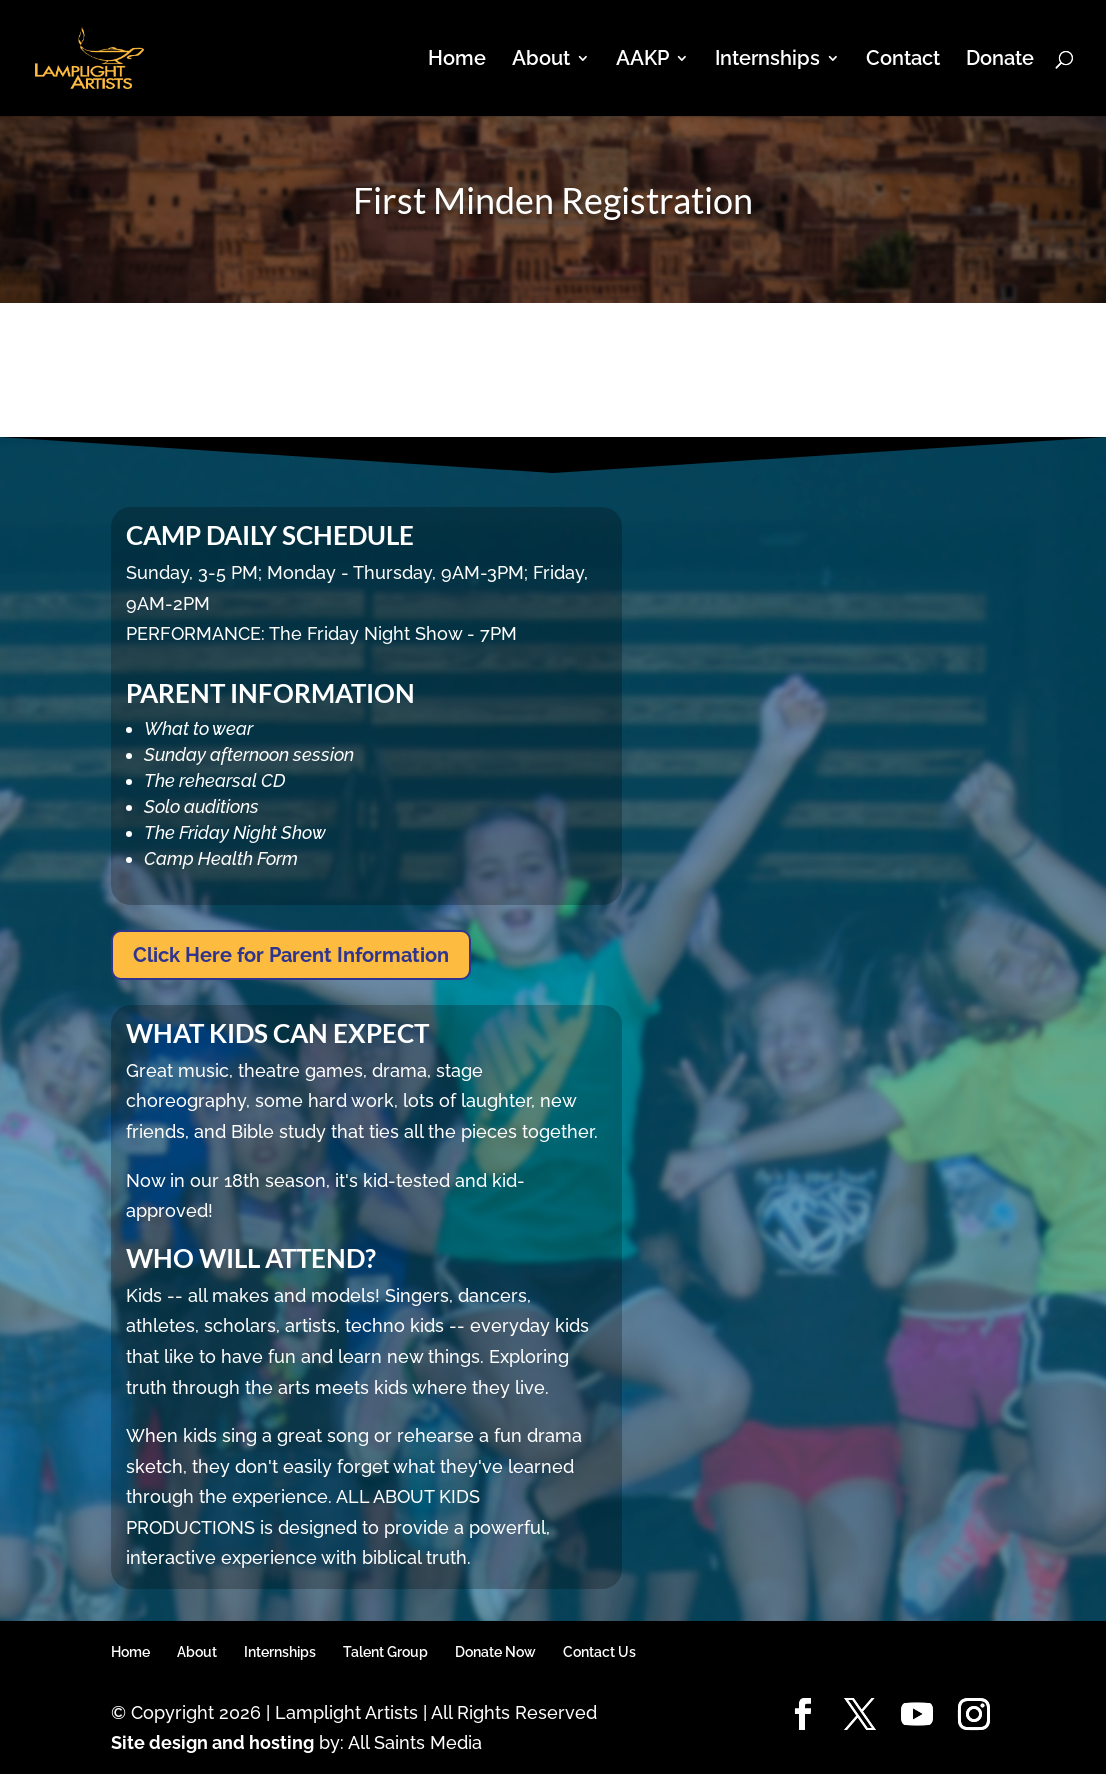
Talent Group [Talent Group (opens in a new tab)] (385, 1652)
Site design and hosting (212, 1742)
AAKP (642, 60)
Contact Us (599, 1652)
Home (457, 60)
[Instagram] (974, 1715)
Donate (1000, 60)
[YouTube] (917, 1715)
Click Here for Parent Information (291, 955)
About (541, 60)
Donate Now (495, 1652)
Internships (767, 60)
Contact (903, 60)
